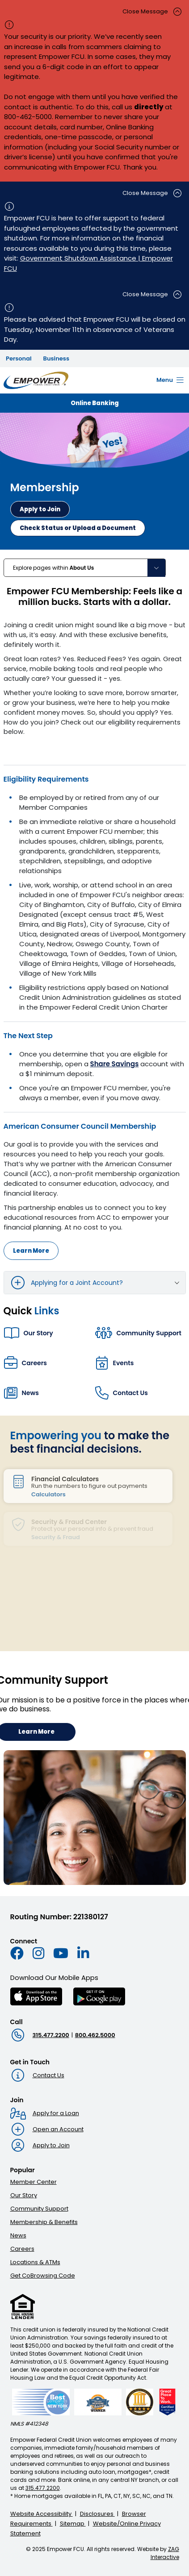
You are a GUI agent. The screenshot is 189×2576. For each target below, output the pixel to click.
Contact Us (48, 2075)
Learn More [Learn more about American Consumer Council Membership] (31, 1251)
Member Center (33, 2182)
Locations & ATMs (35, 2262)
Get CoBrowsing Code (42, 2275)
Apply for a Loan (56, 2113)
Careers (22, 2249)
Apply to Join (51, 2145)
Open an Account (58, 2129)
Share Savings (114, 1064)
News (18, 2235)
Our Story (23, 2195)
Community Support (39, 2208)
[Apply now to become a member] (40, 509)
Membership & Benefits (44, 2222)
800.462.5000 (95, 2035)
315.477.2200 (51, 2035)
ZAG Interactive (165, 2553)
